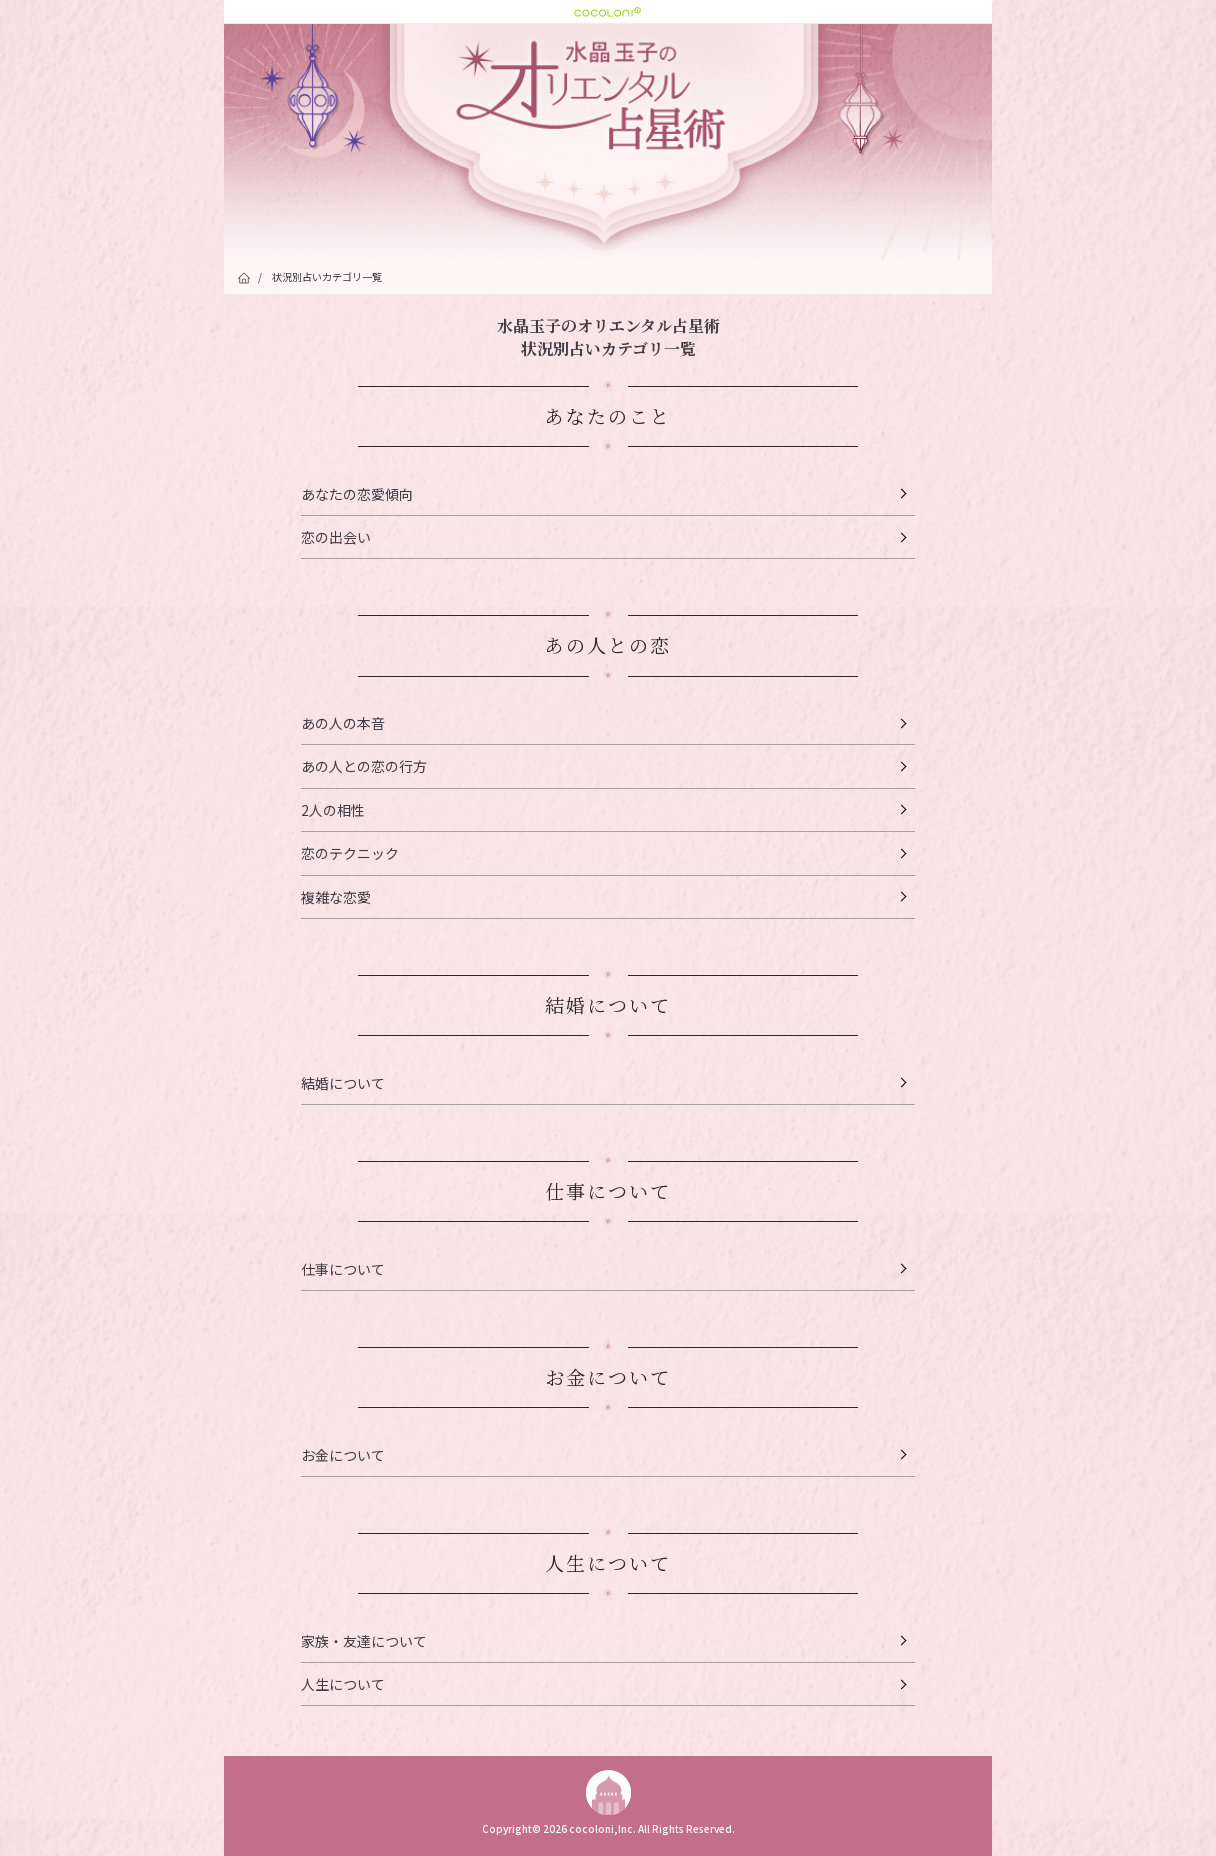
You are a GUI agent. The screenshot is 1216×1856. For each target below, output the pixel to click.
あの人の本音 (343, 723)
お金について (343, 1455)
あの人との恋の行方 (364, 766)
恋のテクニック (350, 853)
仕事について (343, 1269)
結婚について (343, 1083)
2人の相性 (333, 810)
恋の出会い (336, 537)
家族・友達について (364, 1641)
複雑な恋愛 (336, 897)
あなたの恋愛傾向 (357, 494)
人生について (343, 1684)
